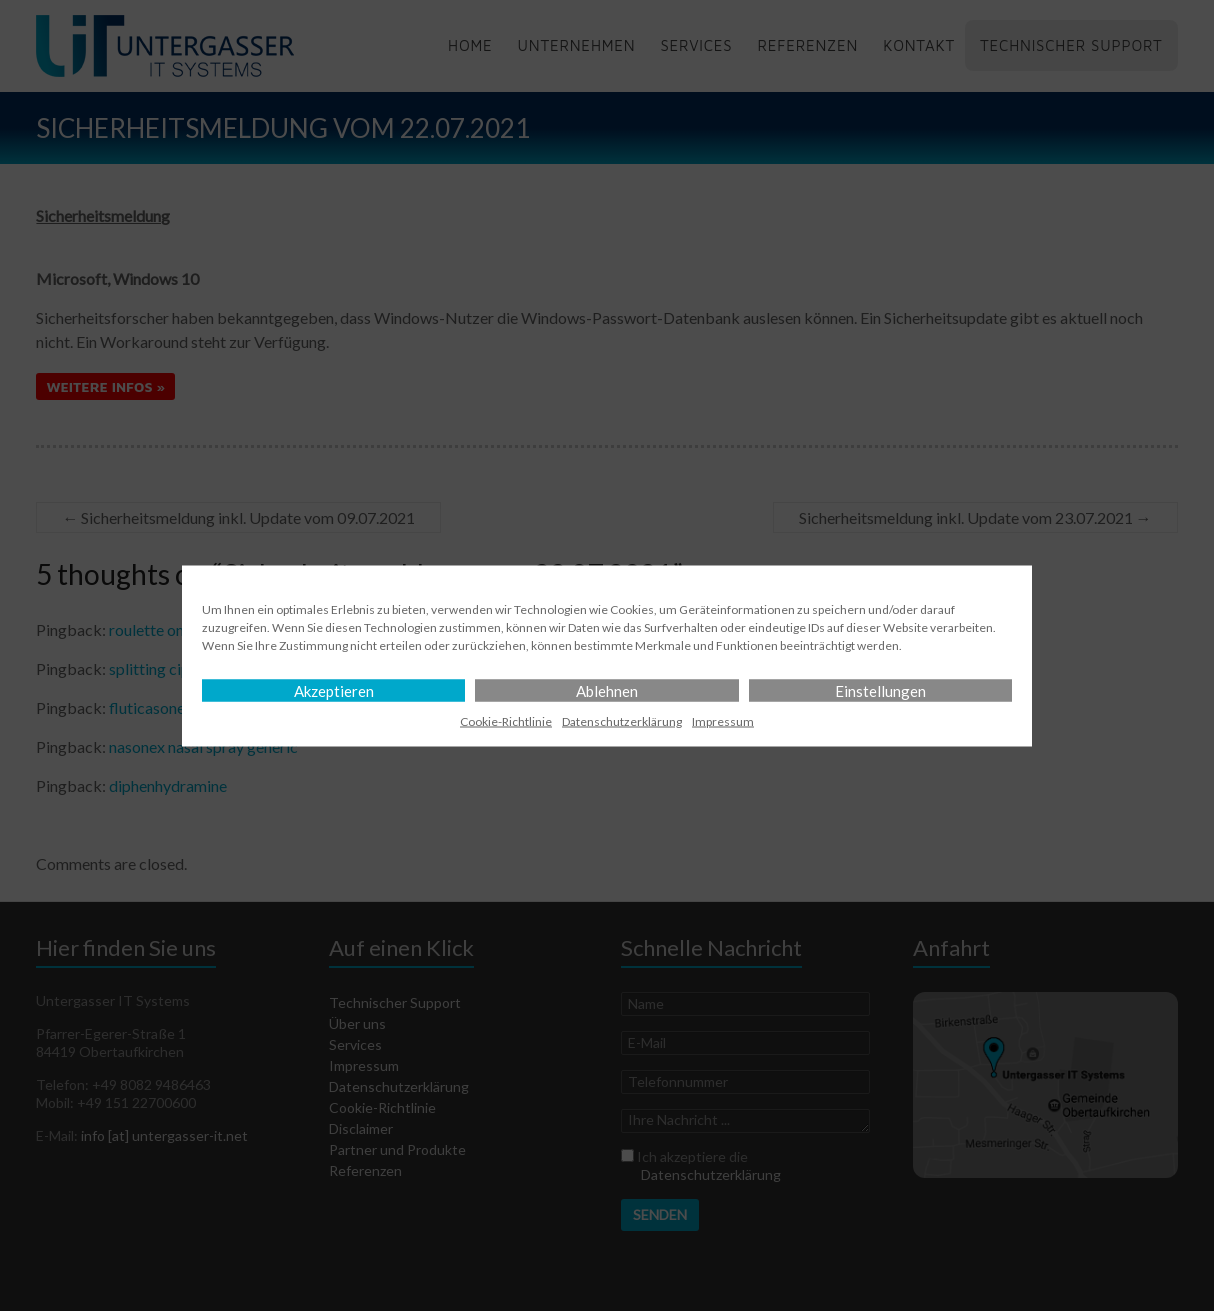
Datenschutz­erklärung (622, 720)
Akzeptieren (334, 690)
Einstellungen (880, 690)
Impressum (723, 720)
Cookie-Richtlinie (506, 720)
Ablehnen (607, 690)
